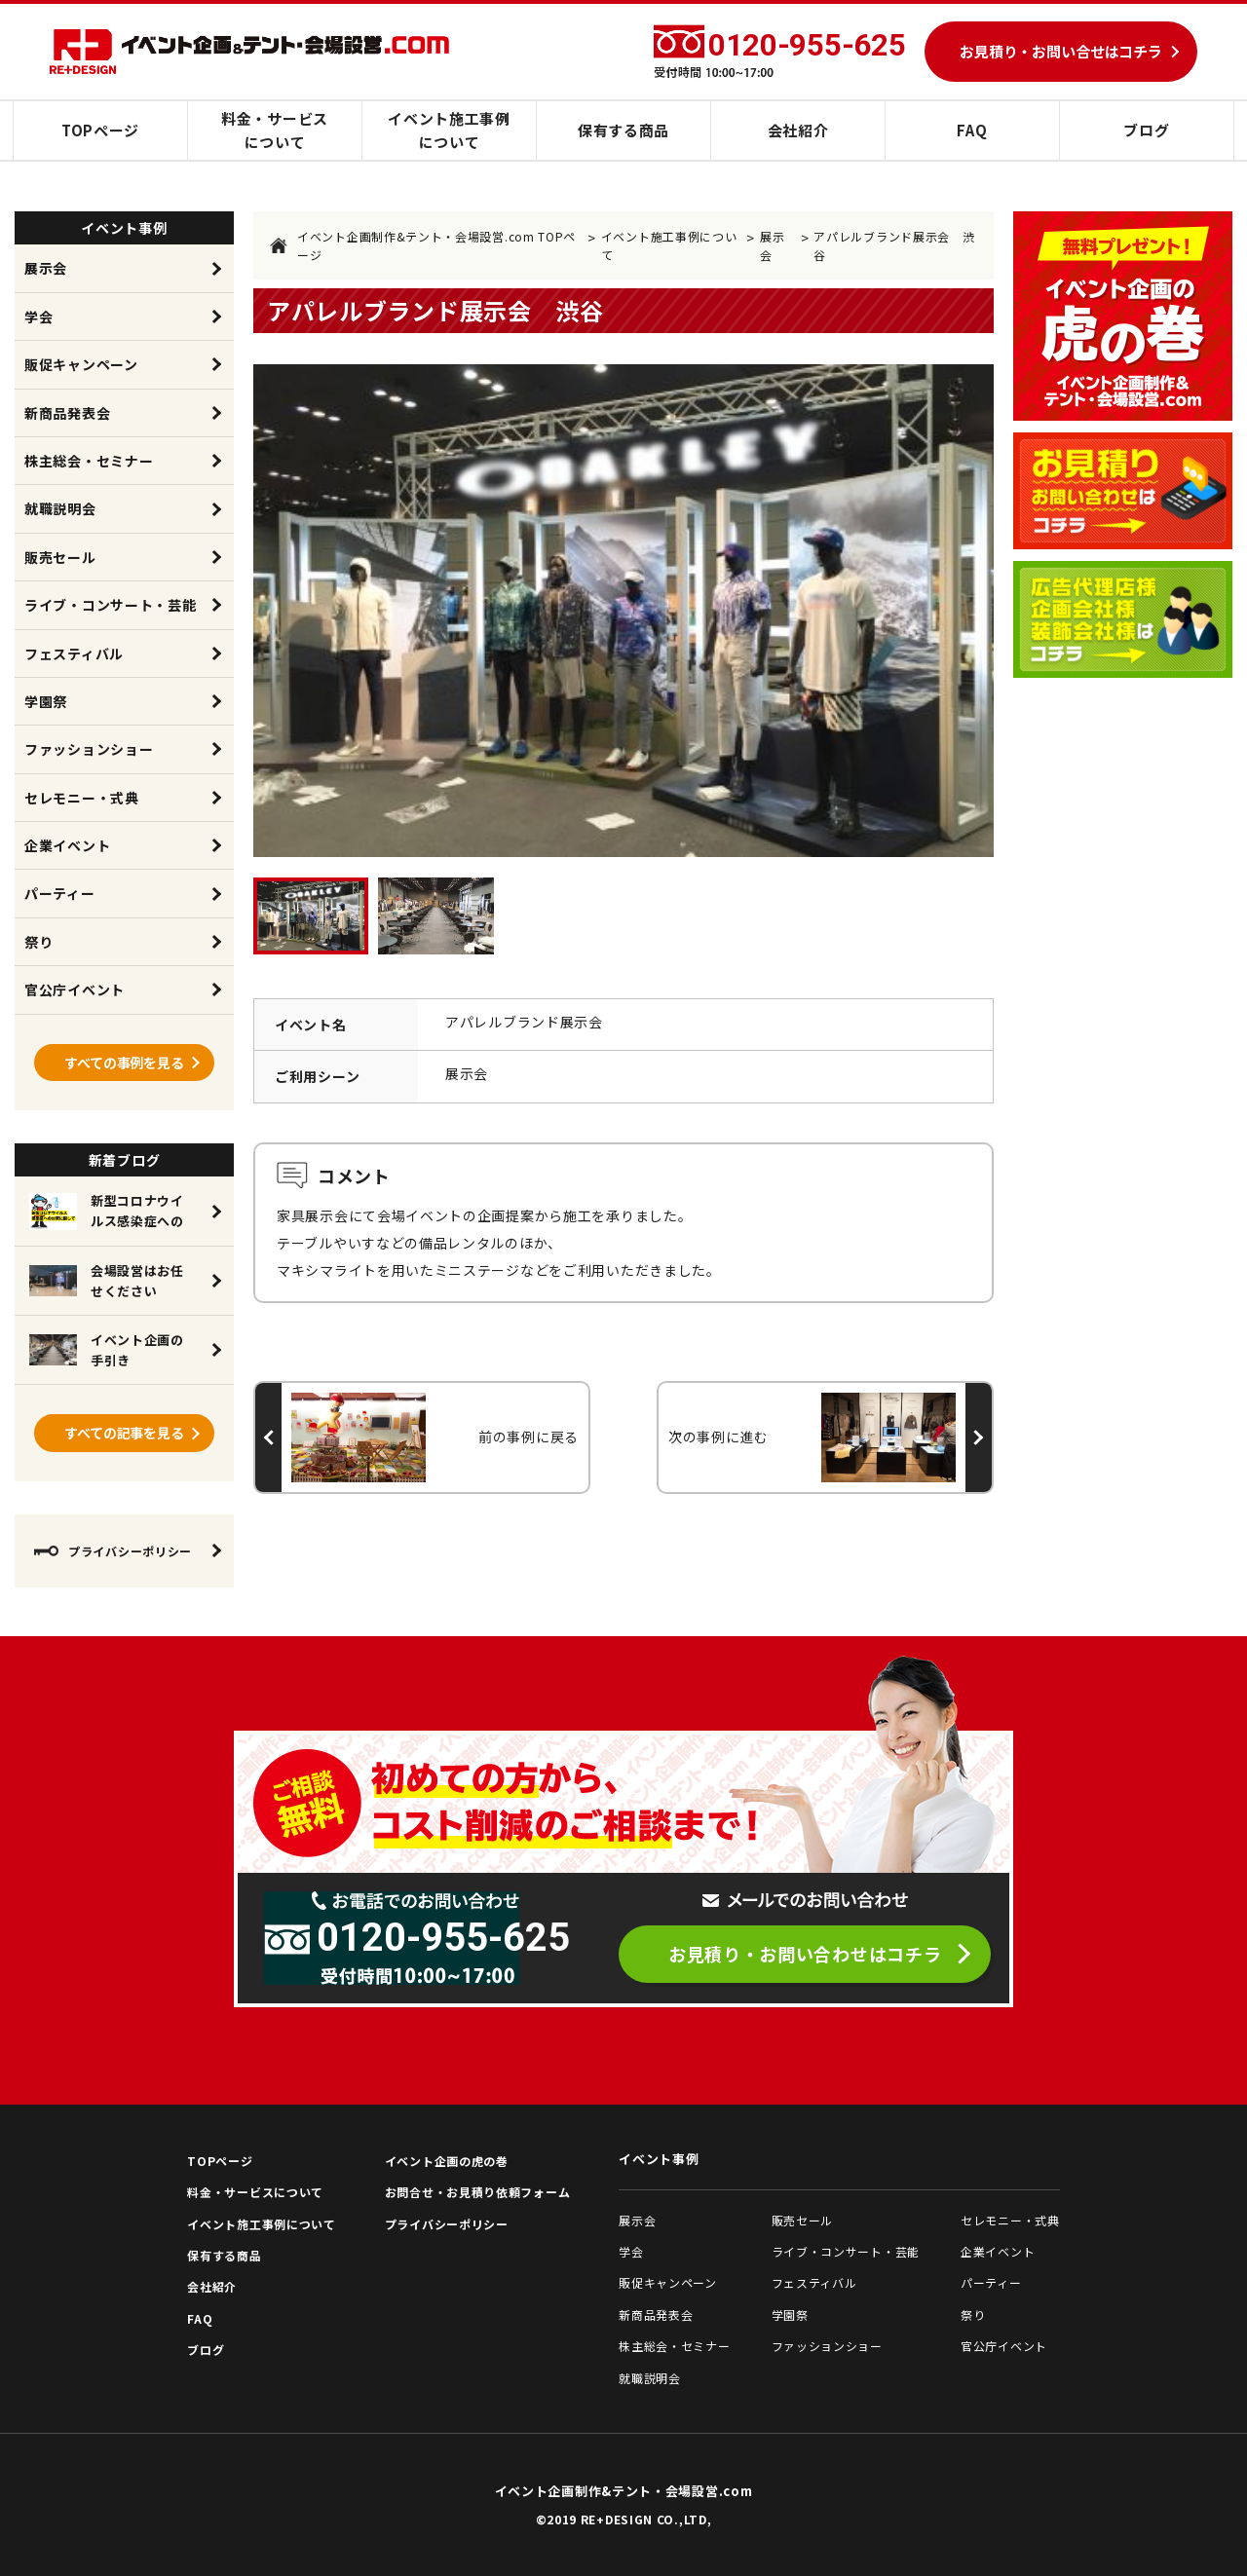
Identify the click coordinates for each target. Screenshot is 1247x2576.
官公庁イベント (74, 989)
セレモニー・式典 (81, 797)
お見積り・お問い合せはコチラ (1061, 51)
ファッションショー (88, 749)
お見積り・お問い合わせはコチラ (805, 1953)
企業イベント (67, 845)
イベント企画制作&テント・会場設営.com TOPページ (423, 245)
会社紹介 (798, 130)
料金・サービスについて (274, 130)
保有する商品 (623, 130)
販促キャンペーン (81, 364)
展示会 (772, 245)
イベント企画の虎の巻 (447, 2160)
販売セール (60, 557)
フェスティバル (74, 653)
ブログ (1146, 130)
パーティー (59, 893)
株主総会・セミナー (88, 460)
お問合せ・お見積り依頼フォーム (478, 2192)
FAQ (972, 130)
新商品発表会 (67, 413)
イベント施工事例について (449, 130)
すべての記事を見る (124, 1432)
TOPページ (100, 130)
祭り (38, 942)
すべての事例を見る (124, 1062)
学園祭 (45, 701)
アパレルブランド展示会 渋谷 (893, 245)
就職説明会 (60, 508)
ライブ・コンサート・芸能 (110, 605)
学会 (38, 316)
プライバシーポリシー (113, 1551)
